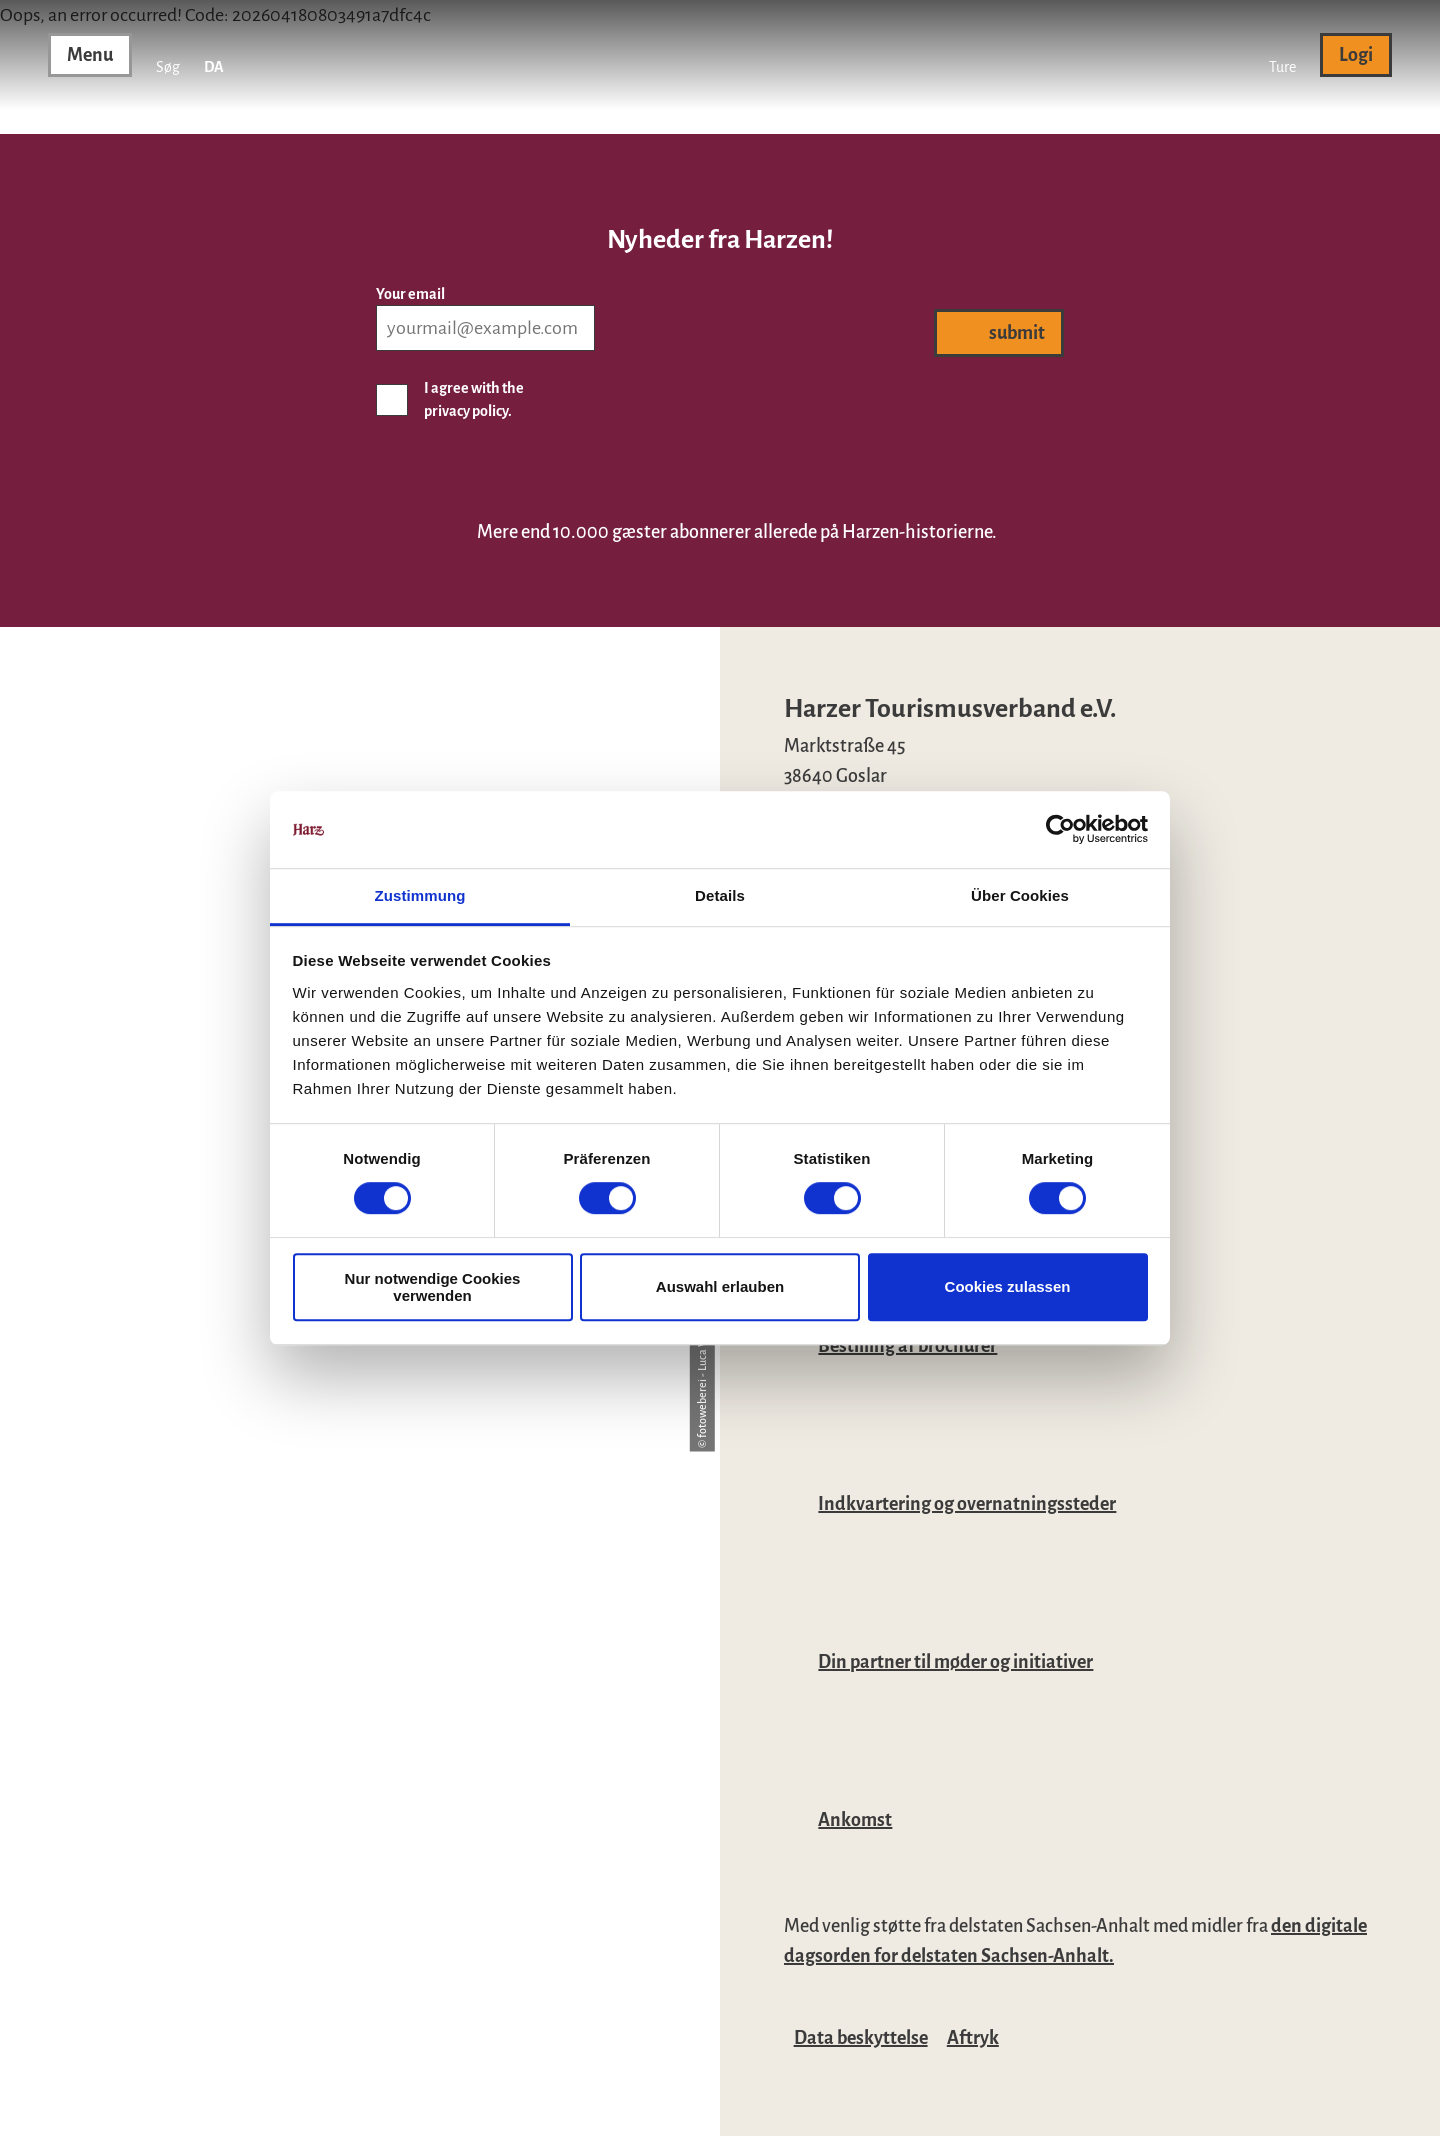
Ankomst (855, 1820)
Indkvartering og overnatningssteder (967, 1504)
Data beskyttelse (861, 2038)
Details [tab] (720, 895)
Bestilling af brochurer (907, 1346)
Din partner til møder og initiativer (955, 1662)
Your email (410, 294)
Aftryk (973, 2038)
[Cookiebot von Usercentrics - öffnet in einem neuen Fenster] (1060, 830)
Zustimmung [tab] (420, 895)
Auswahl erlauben (720, 1286)
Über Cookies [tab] (1020, 895)
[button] (1282, 55)
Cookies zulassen (1008, 1286)
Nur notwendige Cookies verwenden (433, 1287)
